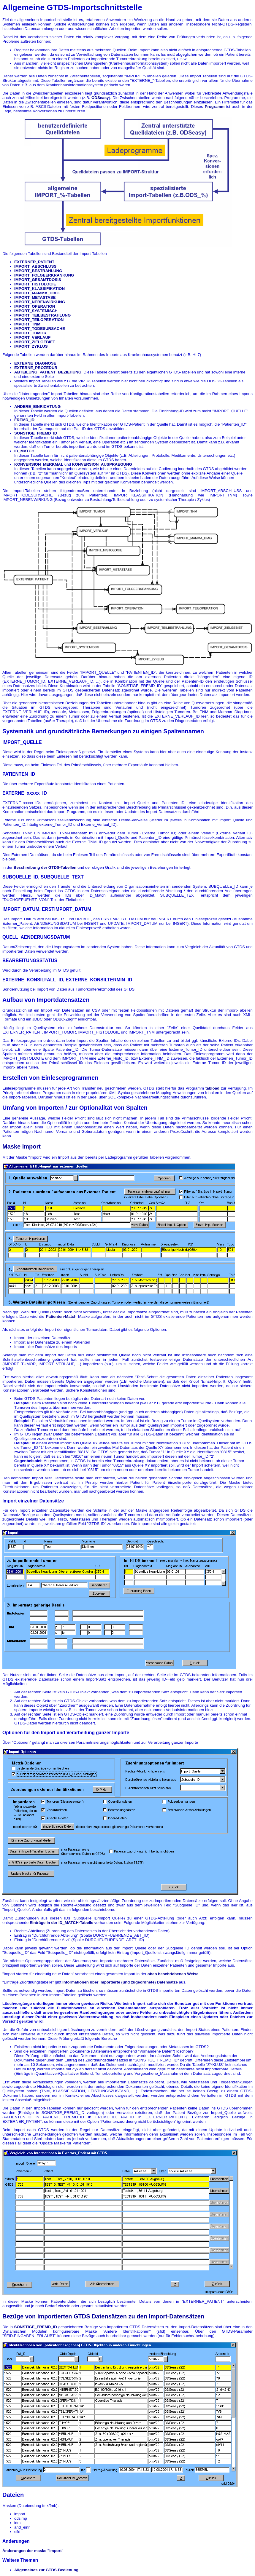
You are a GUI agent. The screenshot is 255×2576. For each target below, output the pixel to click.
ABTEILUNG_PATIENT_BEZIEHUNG (47, 372)
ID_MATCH (24, 451)
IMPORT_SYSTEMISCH (36, 311)
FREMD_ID (24, 420)
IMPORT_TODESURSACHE (39, 328)
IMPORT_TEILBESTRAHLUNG (42, 315)
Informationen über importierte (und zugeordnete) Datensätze (120, 1982)
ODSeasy (100, 97)
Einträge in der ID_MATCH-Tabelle (61, 1922)
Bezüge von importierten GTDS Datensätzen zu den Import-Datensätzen (103, 2316)
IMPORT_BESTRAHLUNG (38, 271)
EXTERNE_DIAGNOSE (35, 363)
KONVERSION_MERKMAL (38, 464)
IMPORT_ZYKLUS (31, 346)
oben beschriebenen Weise (173, 1974)
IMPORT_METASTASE (35, 297)
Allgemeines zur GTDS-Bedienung (46, 2570)
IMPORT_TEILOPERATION (39, 319)
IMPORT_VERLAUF (32, 337)
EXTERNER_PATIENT (34, 262)
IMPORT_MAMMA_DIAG (37, 293)
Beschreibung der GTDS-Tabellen (45, 867)
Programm (215, 106)
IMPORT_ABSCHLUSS (35, 266)
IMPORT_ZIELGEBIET (34, 342)
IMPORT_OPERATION (34, 306)
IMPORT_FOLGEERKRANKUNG (44, 275)
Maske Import (21, 1146)
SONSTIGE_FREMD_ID (35, 433)
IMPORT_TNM (27, 324)
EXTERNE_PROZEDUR (35, 367)
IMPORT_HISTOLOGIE (35, 284)
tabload (212, 1088)
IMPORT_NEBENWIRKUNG (39, 302)
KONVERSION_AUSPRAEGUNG (102, 464)
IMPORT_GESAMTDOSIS (37, 279)
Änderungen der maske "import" (33, 2550)
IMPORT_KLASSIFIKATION (39, 288)
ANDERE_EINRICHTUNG (37, 406)
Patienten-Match (61, 1316)
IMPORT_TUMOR (30, 333)
